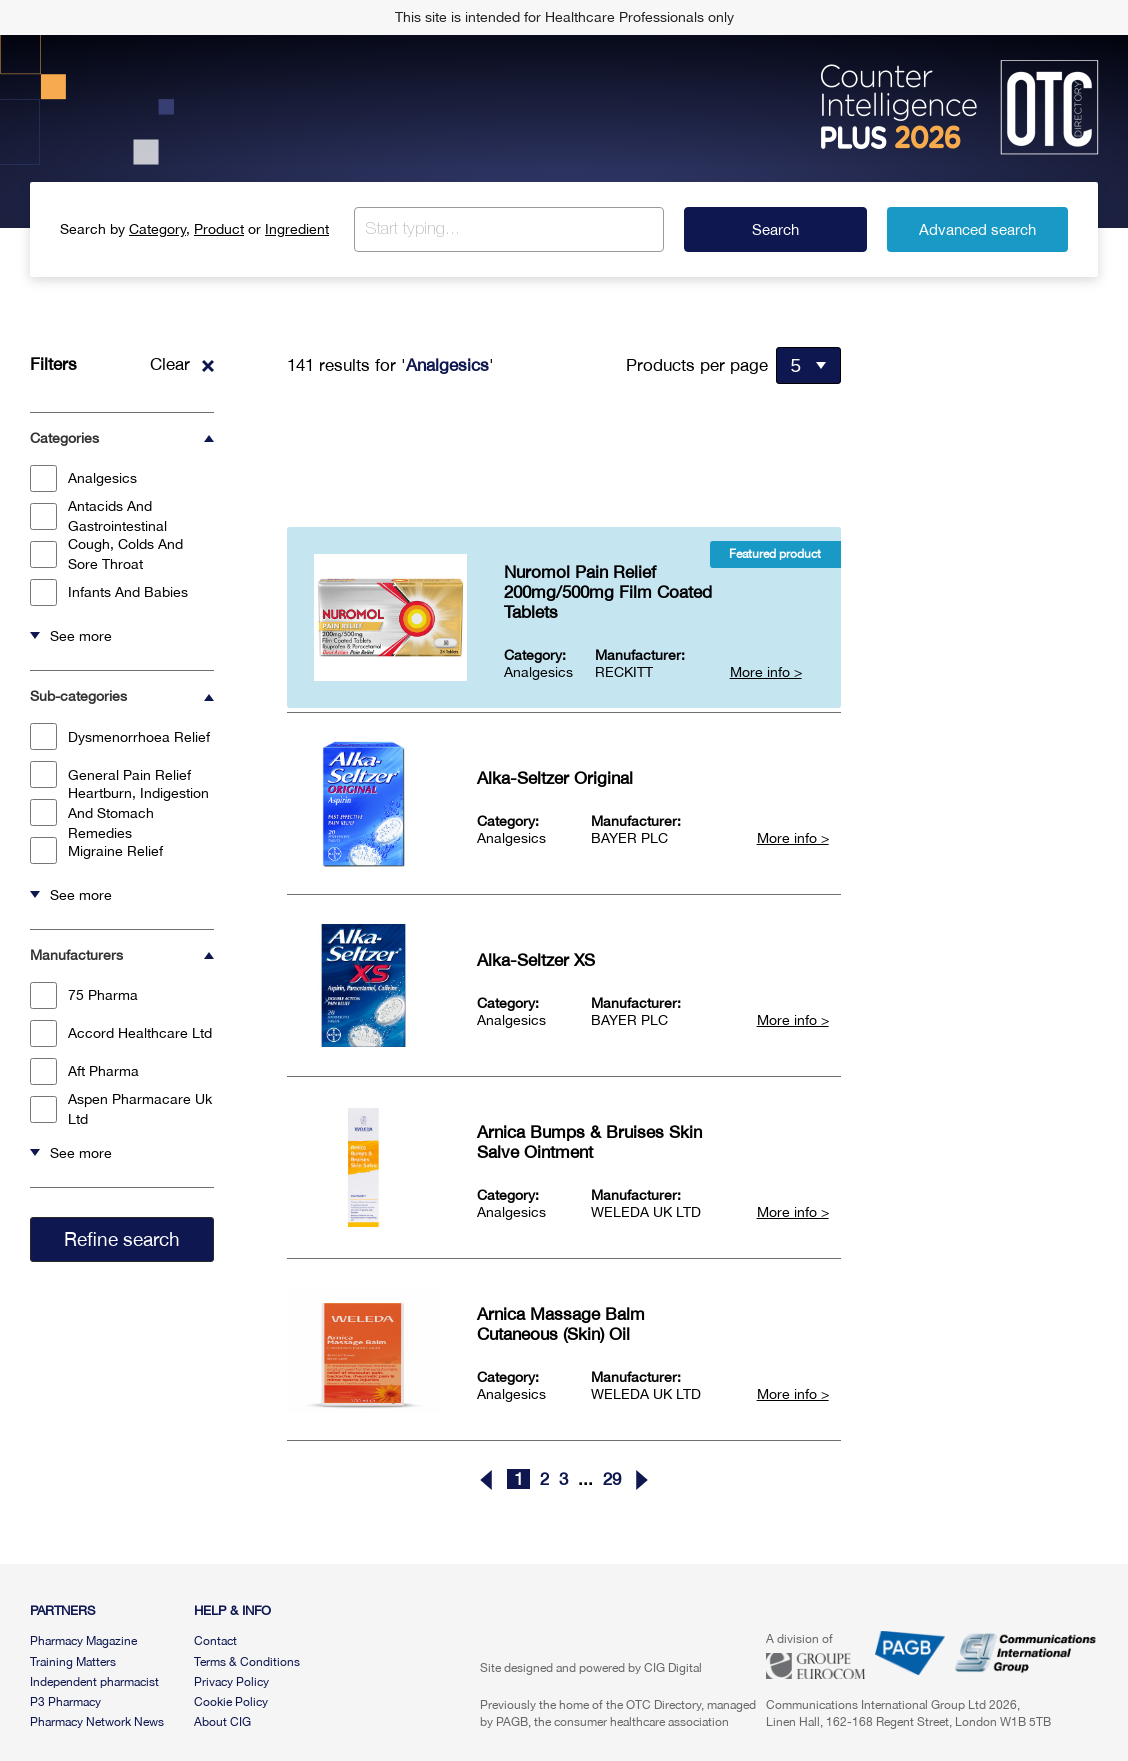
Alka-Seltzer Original (555, 778)
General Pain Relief (110, 774)
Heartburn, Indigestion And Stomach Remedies (119, 813)
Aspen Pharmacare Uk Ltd (121, 1109)
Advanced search (977, 229)
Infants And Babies (109, 592)
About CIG (222, 1722)
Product (219, 229)
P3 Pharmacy (65, 1702)
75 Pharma (84, 995)
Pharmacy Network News (97, 1722)
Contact (215, 1641)
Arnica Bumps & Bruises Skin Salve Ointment (589, 1142)
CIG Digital (673, 1668)
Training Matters (73, 1662)
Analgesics (83, 478)
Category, (159, 229)
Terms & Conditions (247, 1662)
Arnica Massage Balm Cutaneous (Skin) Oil (561, 1324)
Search (775, 229)
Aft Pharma (84, 1071)
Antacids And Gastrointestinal (98, 516)
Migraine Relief (96, 850)
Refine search (122, 1239)
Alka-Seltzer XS (536, 960)
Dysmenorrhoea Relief (120, 736)
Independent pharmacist (94, 1682)
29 (612, 1479)
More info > (766, 672)
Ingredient (297, 229)
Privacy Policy (231, 1682)
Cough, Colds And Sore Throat (106, 554)
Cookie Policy (231, 1702)
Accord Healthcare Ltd (121, 1033)
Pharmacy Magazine (83, 1641)
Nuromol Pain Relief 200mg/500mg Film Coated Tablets (608, 592)
